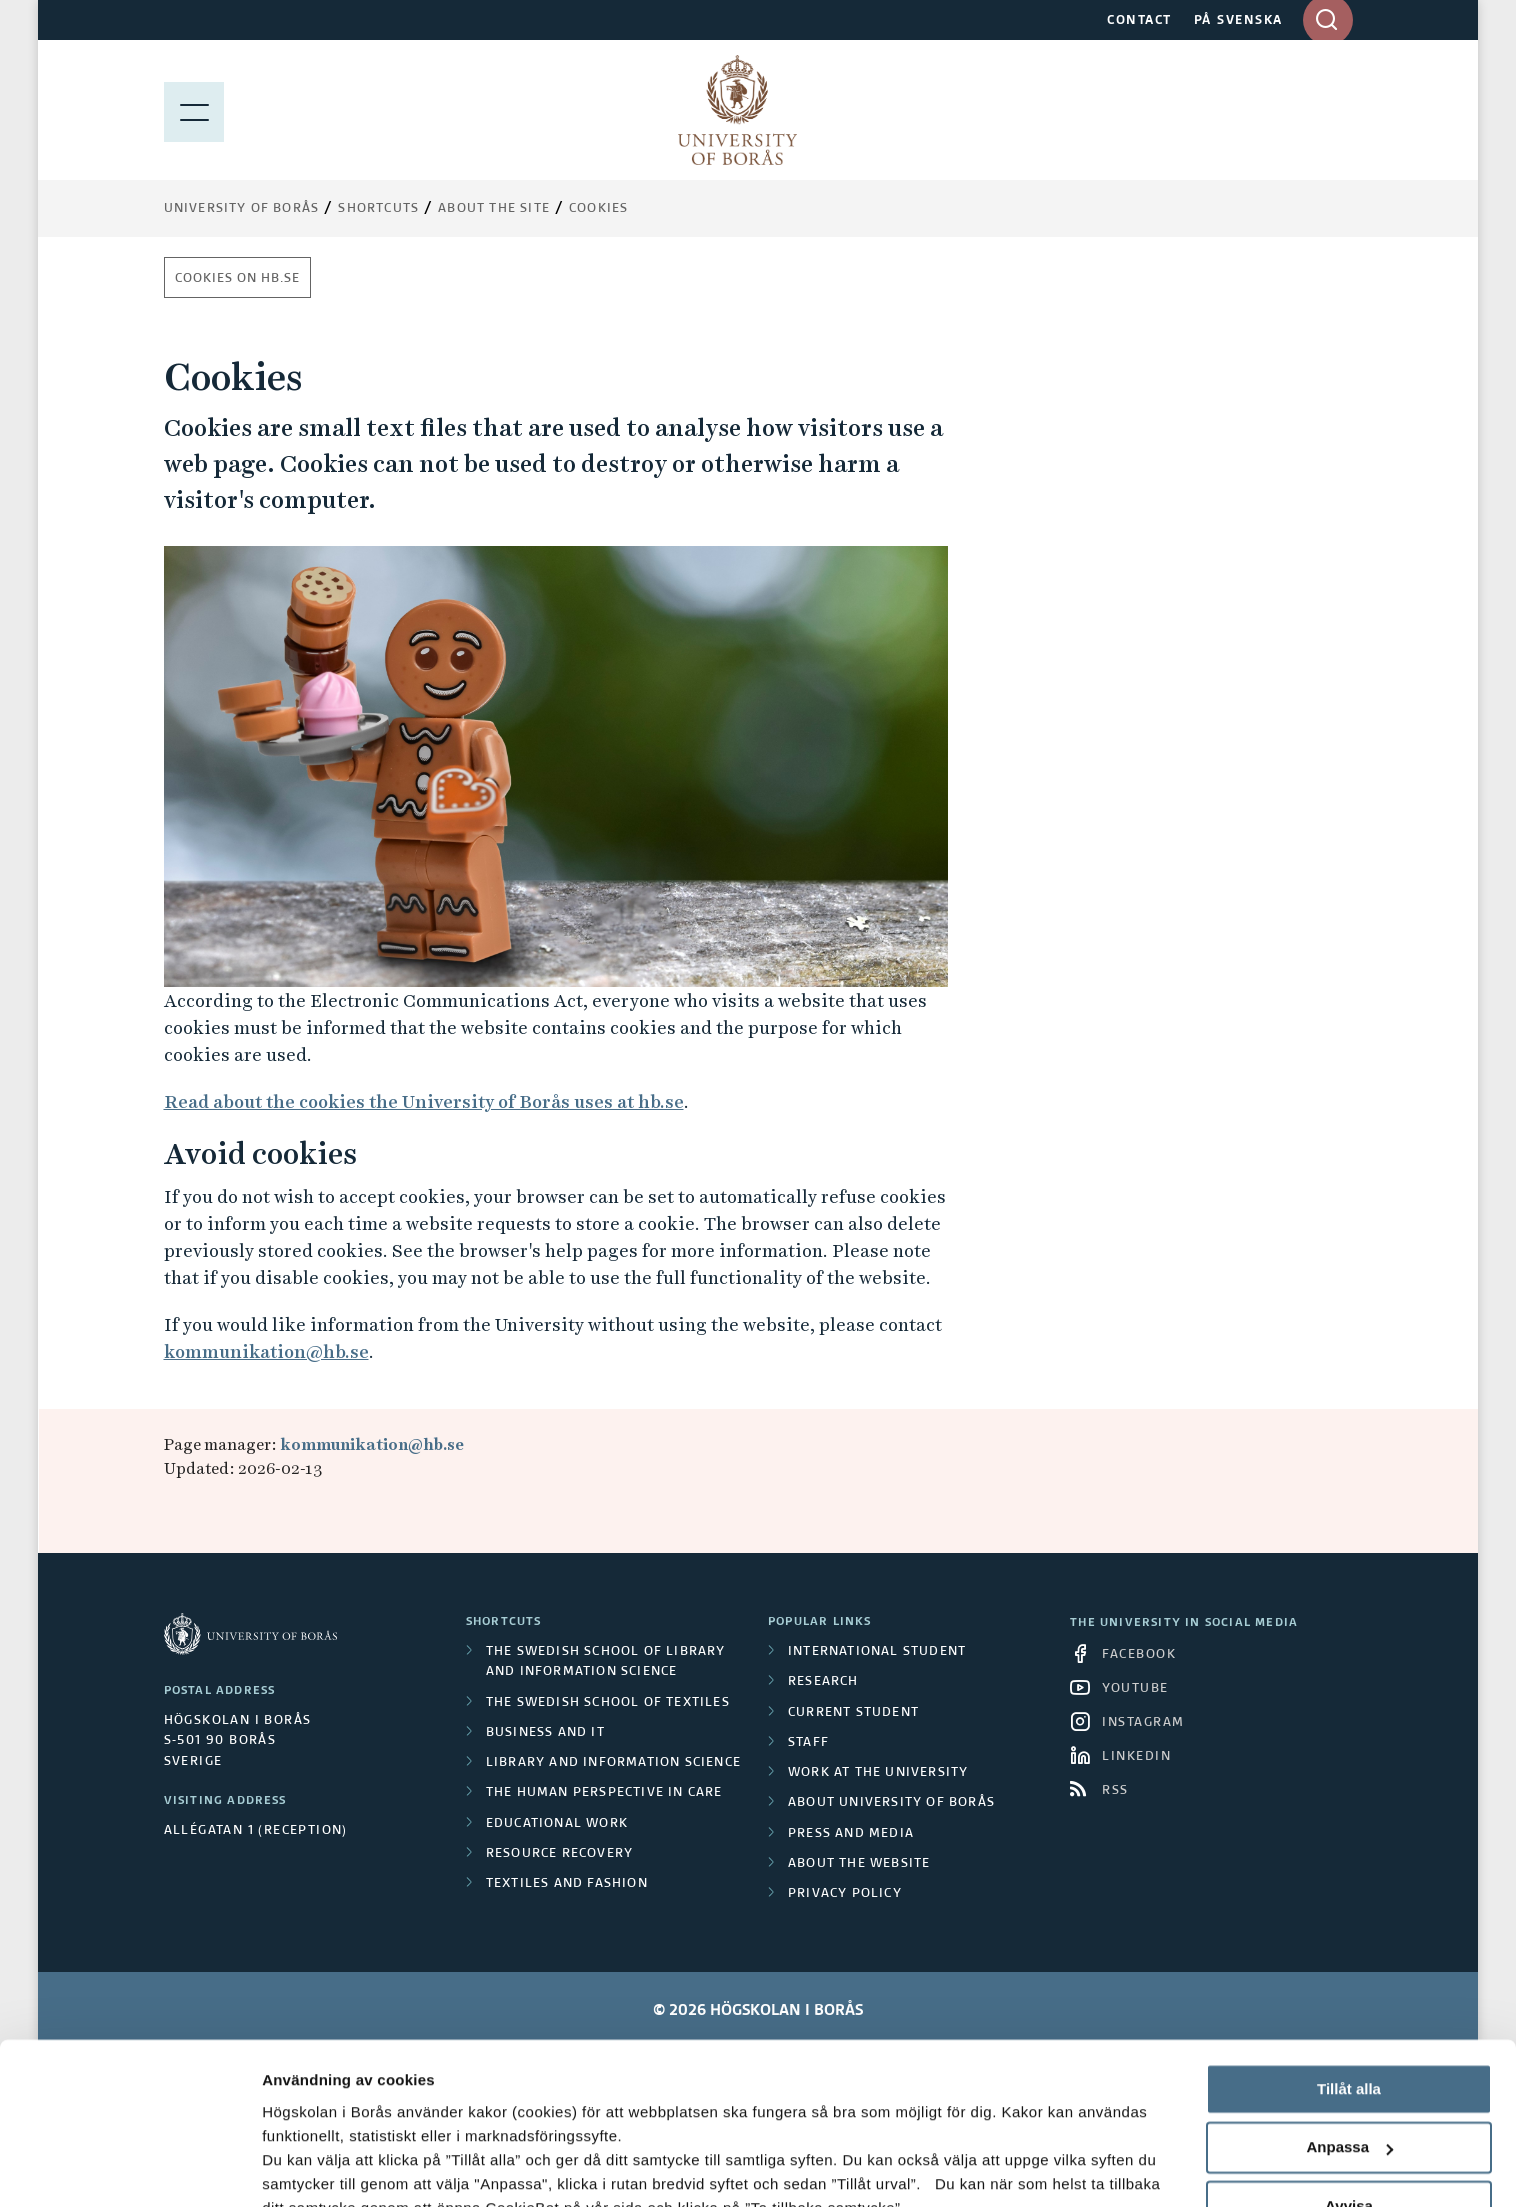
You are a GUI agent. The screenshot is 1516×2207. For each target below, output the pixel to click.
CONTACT (1139, 21)
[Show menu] (194, 110)
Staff (808, 1743)
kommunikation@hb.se (266, 1351)
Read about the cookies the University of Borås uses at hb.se (424, 1101)
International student (877, 1652)
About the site (494, 209)
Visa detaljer (306, 2167)
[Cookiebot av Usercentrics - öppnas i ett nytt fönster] (129, 2168)
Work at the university (878, 1773)
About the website (859, 1864)
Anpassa (1349, 2004)
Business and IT (545, 1733)
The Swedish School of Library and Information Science (606, 1662)
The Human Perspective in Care (604, 1793)
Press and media (851, 1834)
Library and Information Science (613, 1763)
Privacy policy (845, 1894)
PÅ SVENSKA (1238, 21)
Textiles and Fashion (567, 1884)
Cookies (598, 209)
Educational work (557, 1824)
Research (823, 1682)
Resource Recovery (559, 1854)
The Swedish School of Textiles (608, 1703)
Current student (853, 1713)
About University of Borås (891, 1803)
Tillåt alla (1349, 1945)
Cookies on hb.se (237, 279)
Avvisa (1349, 2062)
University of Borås (242, 209)
